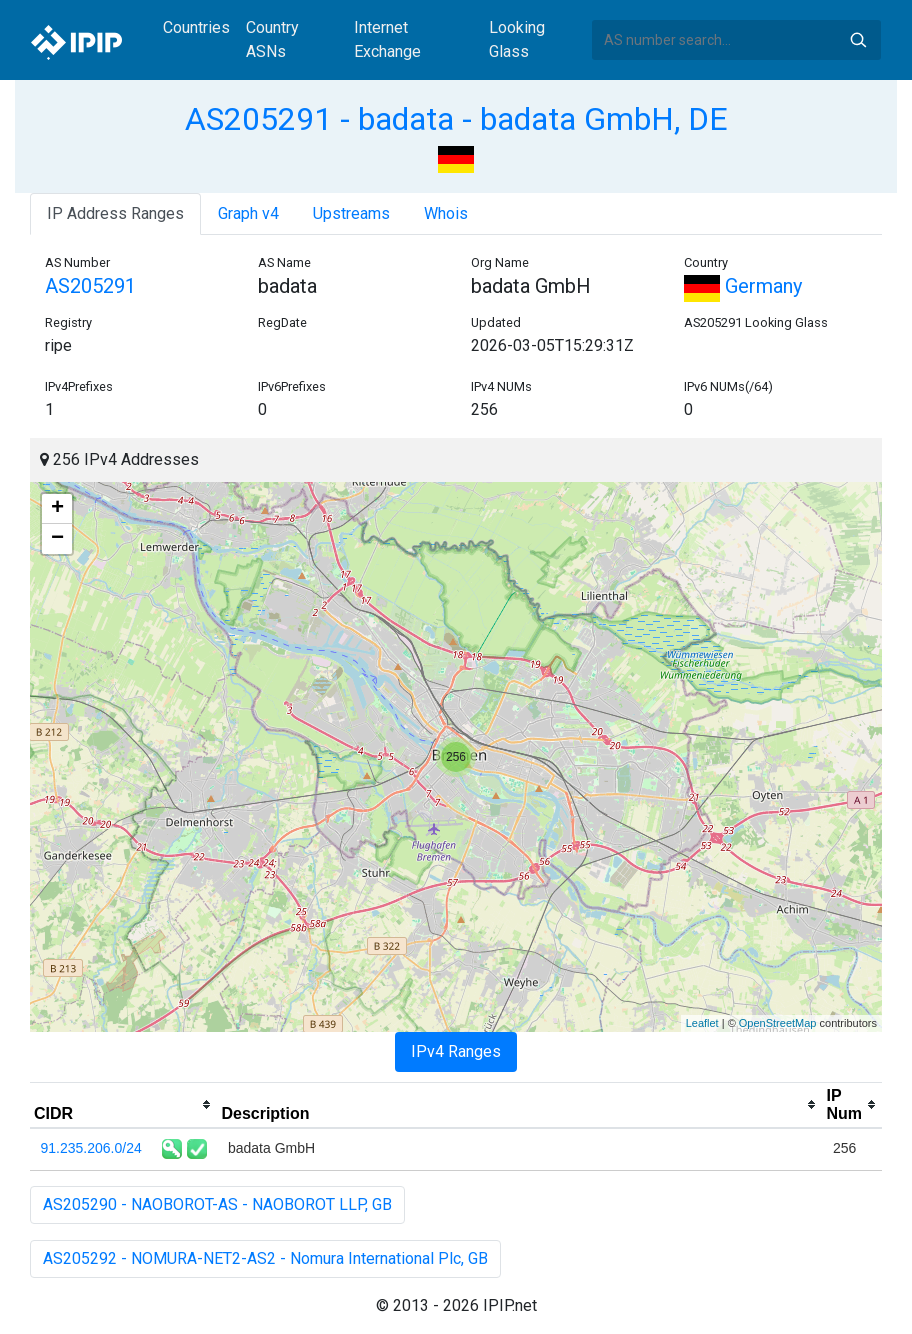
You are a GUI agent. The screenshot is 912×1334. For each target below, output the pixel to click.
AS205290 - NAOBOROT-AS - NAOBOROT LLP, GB (217, 1204)
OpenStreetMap (778, 1023)
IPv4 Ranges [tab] (456, 1051)
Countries (196, 27)
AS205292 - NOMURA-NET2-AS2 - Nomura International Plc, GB (265, 1258)
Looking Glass (517, 39)
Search (858, 40)
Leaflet (702, 1023)
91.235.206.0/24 (91, 1148)
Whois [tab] (446, 213)
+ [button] (57, 509)
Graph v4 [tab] (248, 213)
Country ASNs (272, 39)
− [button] (57, 539)
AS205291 (90, 286)
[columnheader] (123, 1105)
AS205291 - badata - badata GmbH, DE (456, 119)
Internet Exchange (387, 39)
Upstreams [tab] (351, 213)
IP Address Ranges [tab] (115, 213)
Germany (743, 286)
